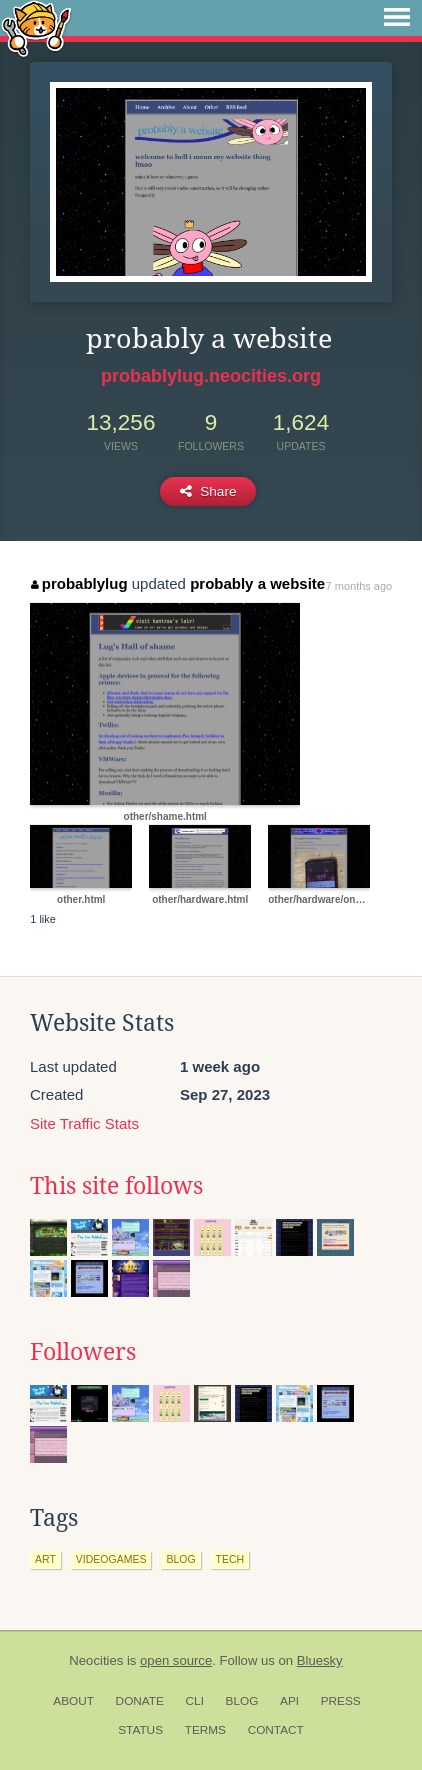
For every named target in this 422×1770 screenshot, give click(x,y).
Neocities (96, 1660)
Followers (83, 1352)
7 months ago (359, 586)
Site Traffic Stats (84, 1123)
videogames (111, 1559)
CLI (195, 1701)
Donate (140, 1701)
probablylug (79, 583)
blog (180, 1559)
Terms (205, 1730)
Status (140, 1730)
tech (230, 1559)
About (73, 1701)
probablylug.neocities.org (211, 376)
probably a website (257, 583)
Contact (276, 1730)
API (289, 1701)
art (45, 1559)
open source (176, 1660)
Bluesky (320, 1660)
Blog (242, 1701)
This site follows (116, 1186)
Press (341, 1701)
